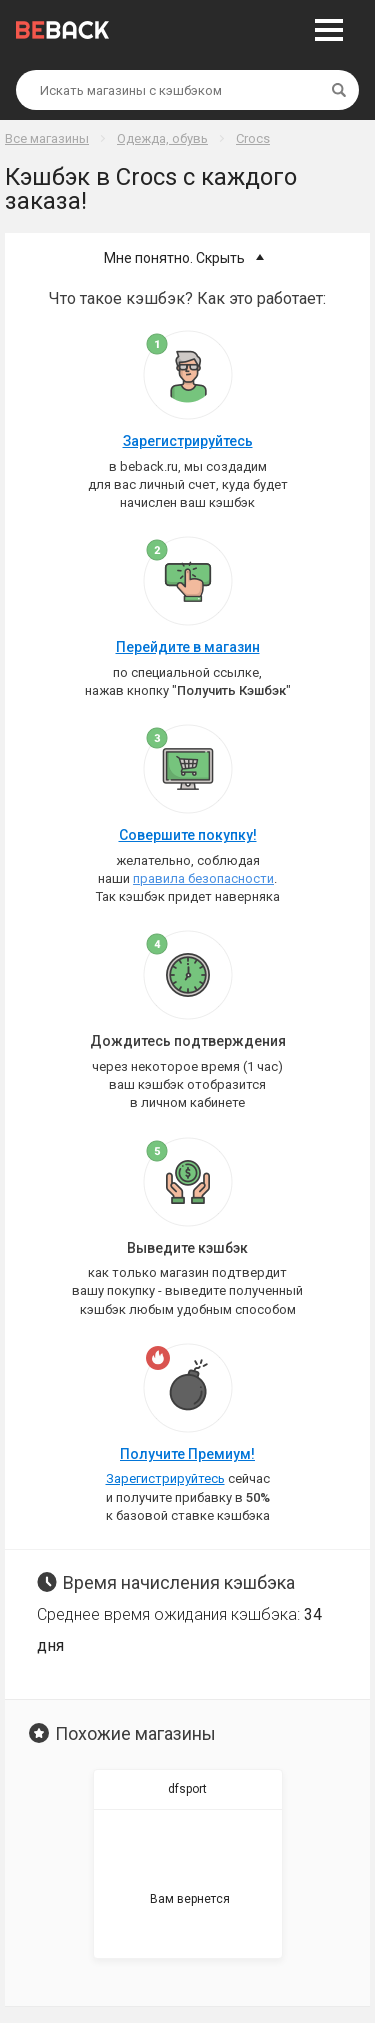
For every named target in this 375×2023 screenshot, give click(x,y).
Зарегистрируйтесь (188, 441)
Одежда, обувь (162, 138)
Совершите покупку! (188, 835)
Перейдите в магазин (188, 647)
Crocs (253, 138)
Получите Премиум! (187, 1454)
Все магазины (47, 138)
